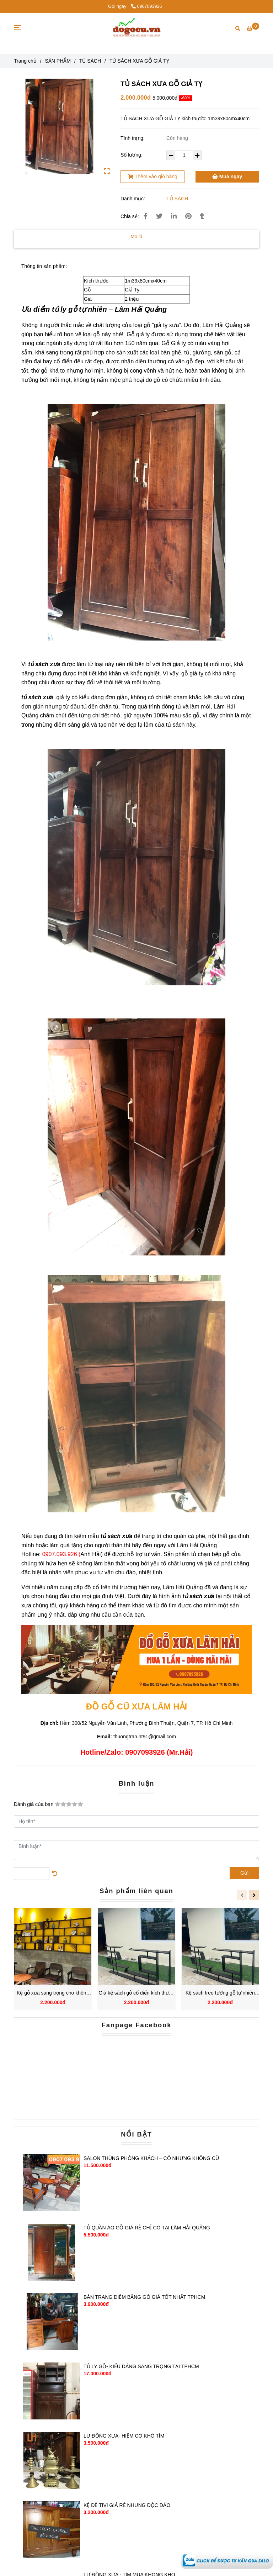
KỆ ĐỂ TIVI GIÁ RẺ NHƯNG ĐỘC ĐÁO (127, 2505)
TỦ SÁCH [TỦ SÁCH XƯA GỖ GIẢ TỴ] (90, 61)
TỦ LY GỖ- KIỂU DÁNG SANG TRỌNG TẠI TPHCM (141, 2366)
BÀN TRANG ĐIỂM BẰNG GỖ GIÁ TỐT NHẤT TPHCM (144, 2297)
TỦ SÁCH (177, 198)
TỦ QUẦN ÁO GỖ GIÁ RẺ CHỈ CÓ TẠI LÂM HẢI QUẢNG (147, 2227)
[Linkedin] (173, 216)
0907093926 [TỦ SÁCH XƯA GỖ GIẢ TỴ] (146, 6)
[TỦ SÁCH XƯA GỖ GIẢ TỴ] (227, 2560)
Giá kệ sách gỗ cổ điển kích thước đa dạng (136, 1993)
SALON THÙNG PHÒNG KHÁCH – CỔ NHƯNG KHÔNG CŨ (151, 2158)
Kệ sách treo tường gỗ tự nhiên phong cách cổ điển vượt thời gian (220, 1993)
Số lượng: (132, 155)
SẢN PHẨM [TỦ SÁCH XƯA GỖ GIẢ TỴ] (58, 61)
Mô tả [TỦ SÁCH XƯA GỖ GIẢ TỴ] (137, 236)
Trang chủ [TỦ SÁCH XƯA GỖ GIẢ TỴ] (25, 61)
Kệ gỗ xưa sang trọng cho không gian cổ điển (53, 1993)
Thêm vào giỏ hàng (152, 176)
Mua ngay (227, 176)
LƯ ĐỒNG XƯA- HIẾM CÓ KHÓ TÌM (124, 2436)
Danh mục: (133, 198)
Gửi (244, 1873)
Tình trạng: (133, 138)
